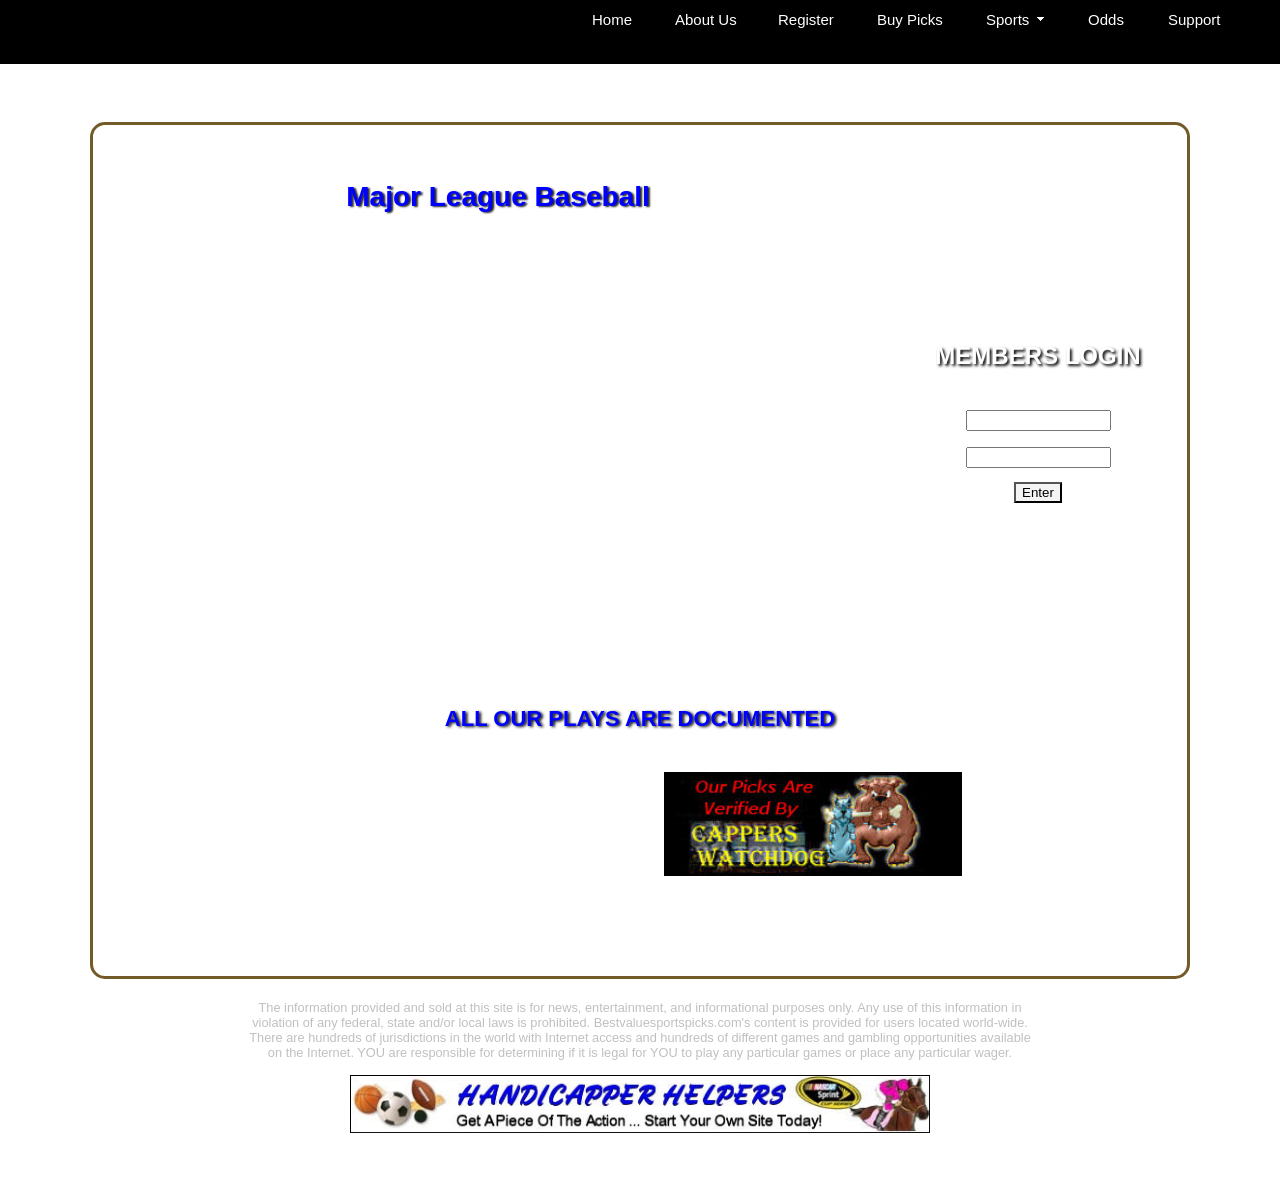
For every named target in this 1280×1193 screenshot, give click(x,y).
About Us (706, 19)
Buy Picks (910, 19)
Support (1194, 19)
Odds (1106, 19)
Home (612, 19)
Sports (1007, 19)
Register (806, 19)
